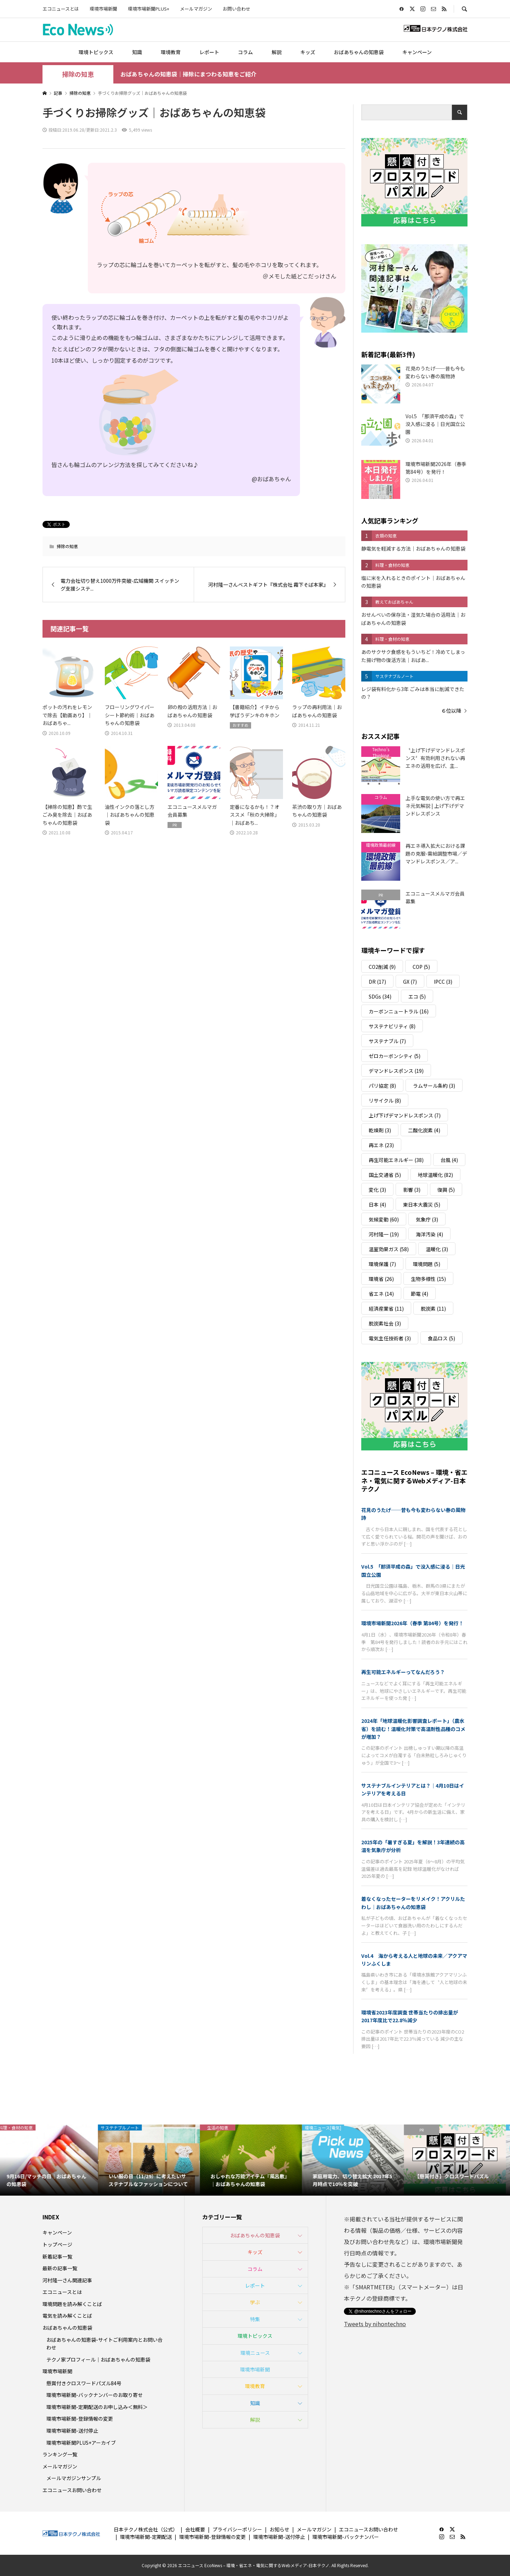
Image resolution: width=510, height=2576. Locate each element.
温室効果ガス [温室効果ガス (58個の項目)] (389, 1249)
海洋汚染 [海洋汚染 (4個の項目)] (429, 1234)
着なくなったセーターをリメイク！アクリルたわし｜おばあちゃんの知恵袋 (413, 1902)
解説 (277, 52)
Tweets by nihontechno (375, 2323)
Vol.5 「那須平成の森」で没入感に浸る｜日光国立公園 (413, 1570)
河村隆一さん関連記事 (67, 2280)
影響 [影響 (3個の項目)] (411, 1189)
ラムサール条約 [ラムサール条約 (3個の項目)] (434, 1085)
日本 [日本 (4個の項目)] (377, 1204)
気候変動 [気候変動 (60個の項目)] (384, 1219)
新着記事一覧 (57, 2256)
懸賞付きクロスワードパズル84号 (83, 2383)
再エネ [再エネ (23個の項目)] (381, 1145)
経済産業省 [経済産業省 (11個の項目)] (386, 1308)
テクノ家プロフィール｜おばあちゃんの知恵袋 (98, 2359)
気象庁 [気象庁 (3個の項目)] (427, 1219)
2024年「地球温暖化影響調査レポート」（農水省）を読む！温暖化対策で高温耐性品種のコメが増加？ (413, 1728)
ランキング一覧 (59, 2454)
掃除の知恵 (78, 74)
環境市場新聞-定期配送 (146, 2536)
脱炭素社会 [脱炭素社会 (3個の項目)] (385, 1323)
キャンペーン (417, 52)
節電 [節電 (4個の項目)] (419, 1293)
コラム (245, 52)
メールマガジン (196, 8)
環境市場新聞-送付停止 (72, 2430)
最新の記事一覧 (59, 2268)
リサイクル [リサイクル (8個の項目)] (385, 1100)
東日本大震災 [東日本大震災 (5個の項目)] (421, 1204)
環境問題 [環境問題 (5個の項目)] (426, 1263)
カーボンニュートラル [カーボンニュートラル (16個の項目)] (399, 1011)
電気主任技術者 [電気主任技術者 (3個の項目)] (390, 1338)
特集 (255, 2319)
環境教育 (171, 52)
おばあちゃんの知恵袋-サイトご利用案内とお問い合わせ (104, 2343)
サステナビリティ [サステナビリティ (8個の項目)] (392, 1026)
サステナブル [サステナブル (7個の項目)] (387, 1041)
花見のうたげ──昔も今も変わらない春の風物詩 (413, 1513)
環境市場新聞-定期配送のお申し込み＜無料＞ (97, 2406)
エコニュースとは (60, 8)
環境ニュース (255, 2352)
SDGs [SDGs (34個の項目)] (380, 996)
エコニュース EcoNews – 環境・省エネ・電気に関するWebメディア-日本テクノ (414, 1480)
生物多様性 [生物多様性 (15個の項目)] (428, 1278)
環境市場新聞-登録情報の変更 (79, 2418)
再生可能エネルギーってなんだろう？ (403, 1671)
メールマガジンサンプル (73, 2478)
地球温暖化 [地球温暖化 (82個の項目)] (435, 1174)
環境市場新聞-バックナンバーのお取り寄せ (94, 2394)
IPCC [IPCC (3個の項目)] (443, 981)
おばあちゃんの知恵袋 (359, 52)
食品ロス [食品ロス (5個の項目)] (441, 1338)
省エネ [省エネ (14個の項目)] (381, 1293)
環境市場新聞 (103, 8)
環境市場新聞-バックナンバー (345, 2536)
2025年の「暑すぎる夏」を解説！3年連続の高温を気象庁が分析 (413, 1846)
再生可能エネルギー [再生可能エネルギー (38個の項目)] (396, 1159)
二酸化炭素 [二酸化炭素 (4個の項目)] (424, 1130)
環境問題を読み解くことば (72, 2303)
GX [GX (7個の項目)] (410, 981)
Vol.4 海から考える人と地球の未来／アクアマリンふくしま (414, 1959)
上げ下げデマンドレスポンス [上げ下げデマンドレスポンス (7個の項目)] (405, 1115)
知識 (137, 52)
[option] (51, 2160)
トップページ (57, 2244)
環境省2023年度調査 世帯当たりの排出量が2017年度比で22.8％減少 (409, 2016)
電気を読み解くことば (67, 2315)
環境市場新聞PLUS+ (148, 8)
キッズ (307, 52)
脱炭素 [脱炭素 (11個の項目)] (433, 1308)
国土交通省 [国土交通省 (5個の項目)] (385, 1174)
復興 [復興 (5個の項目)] (446, 1189)
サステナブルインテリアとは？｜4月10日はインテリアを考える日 (412, 1789)
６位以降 (451, 710)
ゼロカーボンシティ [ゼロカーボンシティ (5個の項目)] (394, 1055)
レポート (209, 52)
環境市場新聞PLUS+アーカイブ (81, 2442)
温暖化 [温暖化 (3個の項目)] (437, 1249)
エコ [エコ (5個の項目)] (417, 996)
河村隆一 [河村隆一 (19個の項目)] (384, 1234)
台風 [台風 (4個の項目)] (449, 1159)
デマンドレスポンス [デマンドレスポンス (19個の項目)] (396, 1070)
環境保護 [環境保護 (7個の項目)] (382, 1263)
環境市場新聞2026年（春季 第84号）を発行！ (412, 1623)
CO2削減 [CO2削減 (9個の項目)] (382, 966)
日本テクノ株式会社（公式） (146, 2529)
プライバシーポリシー (237, 2529)
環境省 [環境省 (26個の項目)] (381, 1278)
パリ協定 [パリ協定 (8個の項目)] (382, 1085)
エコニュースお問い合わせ (72, 2490)
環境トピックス (96, 52)
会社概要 (195, 2529)
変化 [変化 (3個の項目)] (377, 1189)
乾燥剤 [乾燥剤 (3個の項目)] (380, 1130)
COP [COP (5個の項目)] (421, 966)
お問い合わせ (236, 8)
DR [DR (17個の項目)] (377, 981)
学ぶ (255, 2302)
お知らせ (279, 2529)
